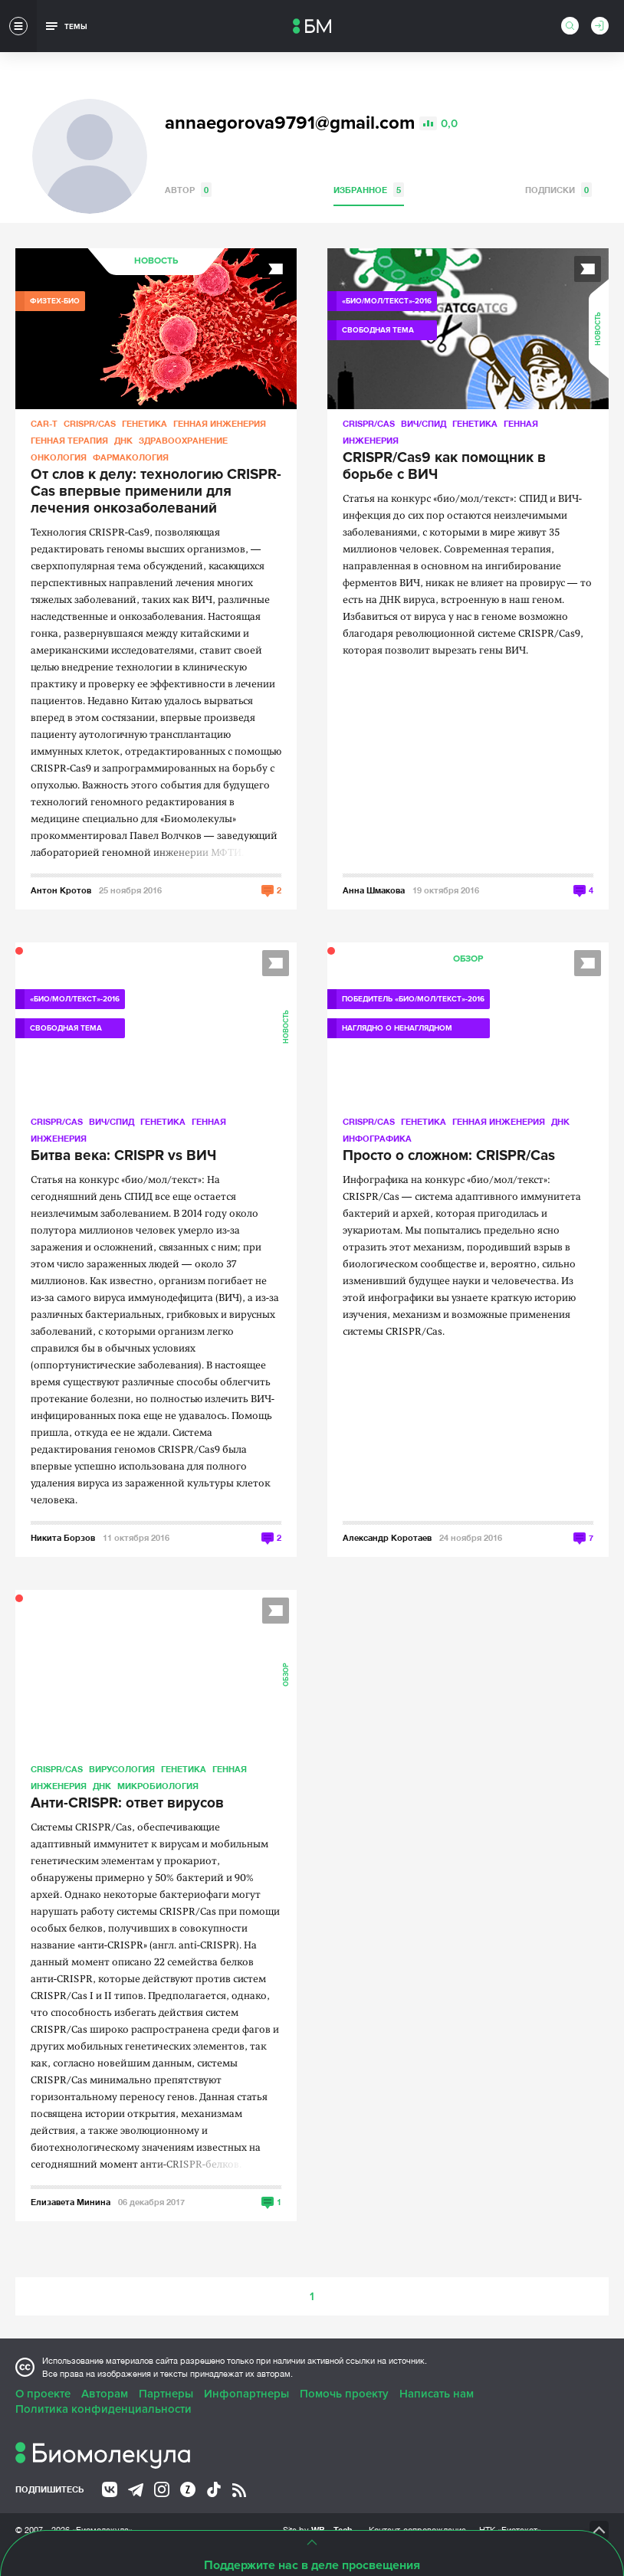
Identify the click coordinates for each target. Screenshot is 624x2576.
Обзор (468, 959)
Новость (156, 261)
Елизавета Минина (70, 2202)
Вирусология (122, 1769)
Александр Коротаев (387, 1537)
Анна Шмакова (374, 890)
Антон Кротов (61, 890)
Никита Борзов (63, 1537)
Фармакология (131, 457)
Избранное (368, 189)
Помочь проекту (344, 2394)
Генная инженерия (219, 423)
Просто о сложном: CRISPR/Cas (449, 1156)
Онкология (59, 457)
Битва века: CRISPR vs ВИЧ (123, 1156)
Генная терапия (69, 440)
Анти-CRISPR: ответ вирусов (127, 1803)
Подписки (558, 189)
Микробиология (158, 1786)
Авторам (104, 2394)
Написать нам (436, 2394)
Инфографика (377, 1138)
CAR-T (44, 423)
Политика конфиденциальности (103, 2409)
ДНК (123, 440)
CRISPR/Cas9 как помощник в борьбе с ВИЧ (444, 466)
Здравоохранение (183, 440)
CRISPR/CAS (90, 423)
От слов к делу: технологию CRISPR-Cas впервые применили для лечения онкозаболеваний (156, 492)
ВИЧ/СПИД (423, 423)
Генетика (144, 423)
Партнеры (166, 2394)
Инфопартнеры (246, 2394)
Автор (188, 189)
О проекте (43, 2394)
